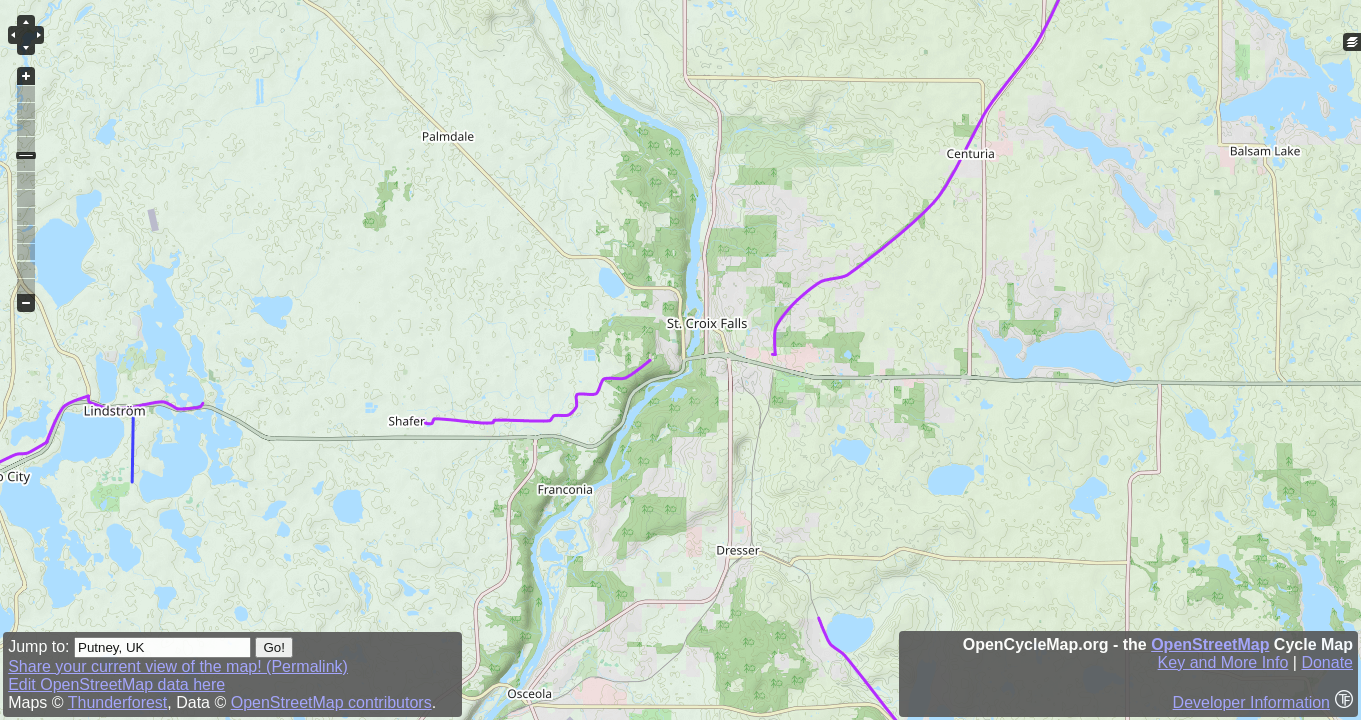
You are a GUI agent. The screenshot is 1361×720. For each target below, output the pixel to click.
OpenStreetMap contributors (331, 702)
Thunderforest (118, 702)
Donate (1327, 662)
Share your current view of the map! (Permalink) (178, 666)
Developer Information (1251, 702)
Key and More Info (1223, 662)
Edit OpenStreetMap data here (116, 684)
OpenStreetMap (1210, 644)
